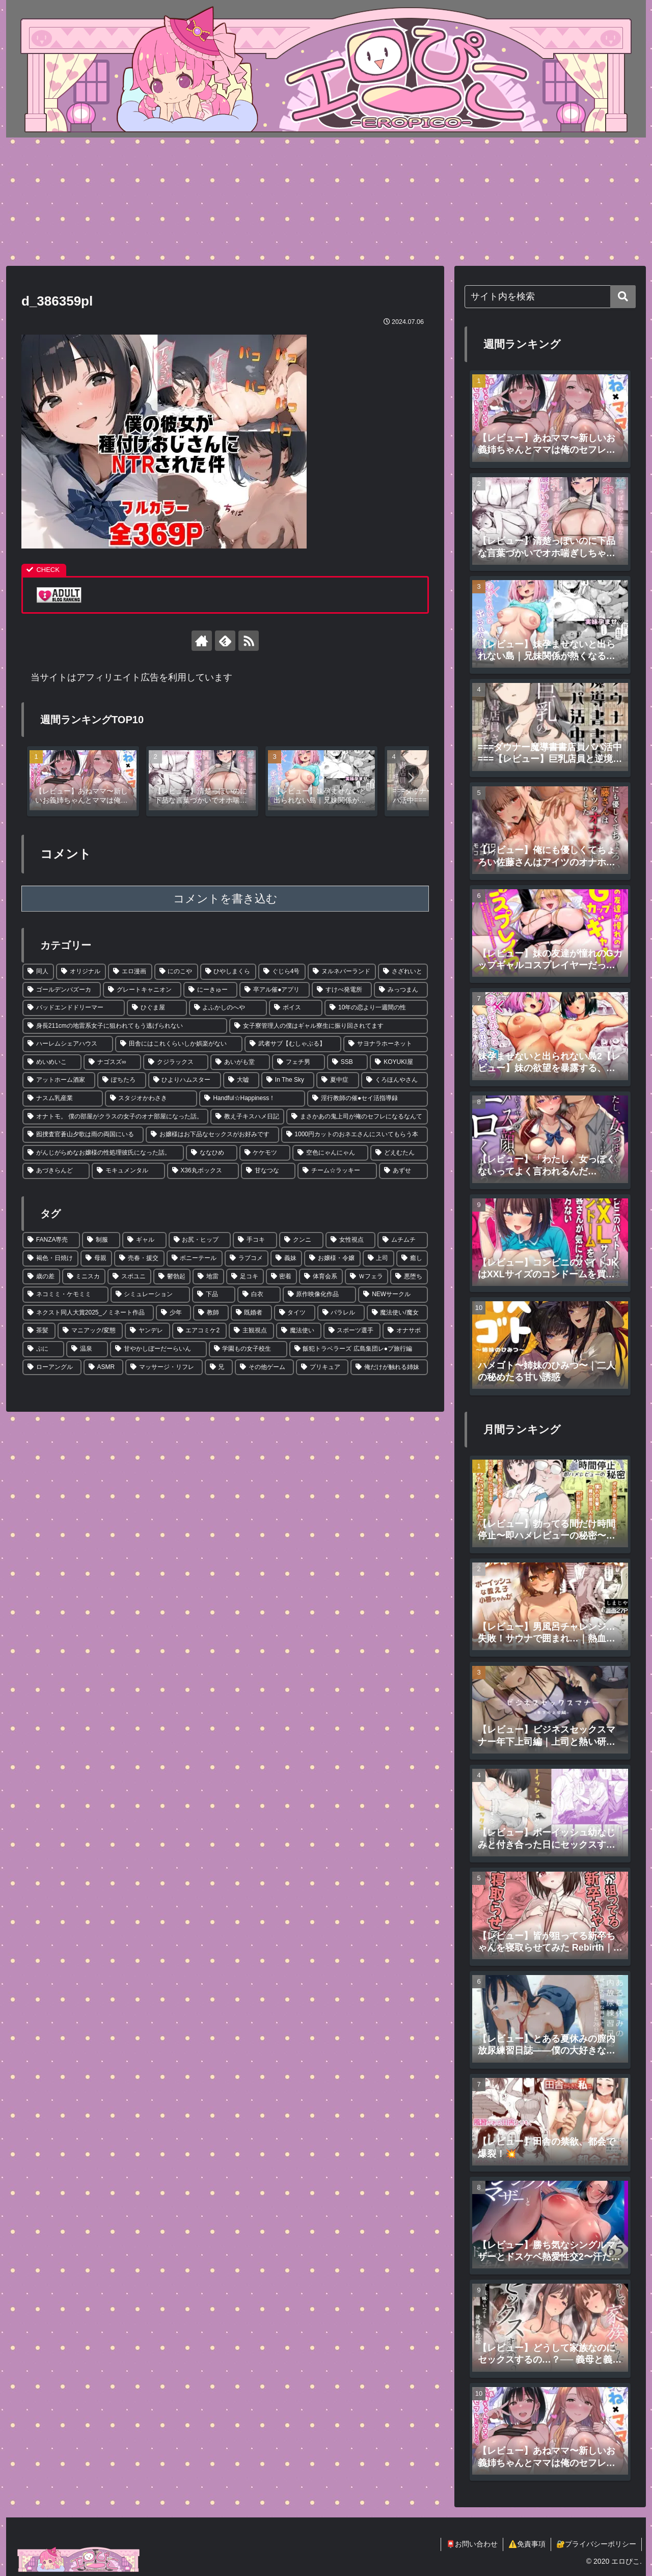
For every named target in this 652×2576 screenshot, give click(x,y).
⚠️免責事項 (527, 2544)
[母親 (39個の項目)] (96, 1258)
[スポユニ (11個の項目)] (129, 1277)
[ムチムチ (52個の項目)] (402, 1240)
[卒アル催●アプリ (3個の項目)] (274, 990)
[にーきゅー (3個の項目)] (210, 990)
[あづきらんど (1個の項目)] (56, 1171)
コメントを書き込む (225, 898)
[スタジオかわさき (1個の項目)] (151, 1098)
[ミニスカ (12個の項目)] (84, 1277)
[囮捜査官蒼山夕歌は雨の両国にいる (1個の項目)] (83, 1135)
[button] (410, 777)
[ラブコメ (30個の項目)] (246, 1258)
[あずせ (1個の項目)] (403, 1171)
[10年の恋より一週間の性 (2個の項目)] (376, 1008)
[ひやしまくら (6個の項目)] (228, 972)
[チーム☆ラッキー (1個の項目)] (337, 1171)
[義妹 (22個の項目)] (286, 1258)
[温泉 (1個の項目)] (87, 1349)
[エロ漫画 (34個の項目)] (130, 972)
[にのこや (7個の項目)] (176, 972)
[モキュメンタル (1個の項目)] (128, 1171)
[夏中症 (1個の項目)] (337, 1080)
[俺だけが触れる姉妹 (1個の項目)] (389, 1367)
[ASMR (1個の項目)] (103, 1367)
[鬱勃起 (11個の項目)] (172, 1277)
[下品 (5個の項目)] (213, 1294)
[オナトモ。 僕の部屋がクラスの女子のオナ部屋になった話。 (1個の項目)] (115, 1117)
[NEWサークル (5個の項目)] (393, 1294)
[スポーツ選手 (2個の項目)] (352, 1331)
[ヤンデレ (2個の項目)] (147, 1331)
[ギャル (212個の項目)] (144, 1240)
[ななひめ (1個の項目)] (211, 1153)
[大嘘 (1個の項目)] (241, 1080)
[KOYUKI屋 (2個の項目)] (399, 1062)
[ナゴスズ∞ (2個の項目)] (112, 1062)
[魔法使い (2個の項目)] (298, 1331)
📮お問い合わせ (472, 2544)
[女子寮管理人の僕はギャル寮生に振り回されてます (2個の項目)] (328, 1026)
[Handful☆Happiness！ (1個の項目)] (252, 1098)
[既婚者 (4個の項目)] (251, 1313)
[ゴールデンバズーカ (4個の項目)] (61, 990)
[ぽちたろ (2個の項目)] (121, 1080)
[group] (83, 781)
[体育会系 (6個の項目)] (321, 1277)
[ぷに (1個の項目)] (43, 1349)
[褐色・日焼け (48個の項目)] (50, 1258)
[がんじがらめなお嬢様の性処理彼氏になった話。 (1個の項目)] (103, 1153)
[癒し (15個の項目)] (412, 1258)
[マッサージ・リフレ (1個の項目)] (164, 1367)
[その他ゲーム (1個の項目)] (264, 1367)
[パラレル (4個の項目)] (341, 1313)
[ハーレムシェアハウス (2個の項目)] (67, 1044)
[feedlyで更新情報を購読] (225, 641)
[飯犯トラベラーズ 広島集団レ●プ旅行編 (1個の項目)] (358, 1349)
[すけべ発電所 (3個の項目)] (342, 990)
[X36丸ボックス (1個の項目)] (203, 1171)
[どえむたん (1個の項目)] (399, 1153)
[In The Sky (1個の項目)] (287, 1080)
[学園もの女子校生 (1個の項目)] (248, 1349)
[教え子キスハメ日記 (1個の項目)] (247, 1117)
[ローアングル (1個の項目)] (52, 1367)
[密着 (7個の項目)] (281, 1277)
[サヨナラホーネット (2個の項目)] (385, 1044)
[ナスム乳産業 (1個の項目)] (62, 1098)
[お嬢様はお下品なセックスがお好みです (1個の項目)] (212, 1135)
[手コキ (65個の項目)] (255, 1240)
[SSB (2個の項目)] (347, 1062)
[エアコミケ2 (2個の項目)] (199, 1331)
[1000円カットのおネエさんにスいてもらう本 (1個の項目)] (354, 1135)
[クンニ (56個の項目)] (301, 1240)
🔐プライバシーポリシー (596, 2544)
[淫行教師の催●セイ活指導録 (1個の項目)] (367, 1098)
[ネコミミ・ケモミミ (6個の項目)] (65, 1294)
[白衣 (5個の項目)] (259, 1294)
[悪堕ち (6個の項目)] (409, 1277)
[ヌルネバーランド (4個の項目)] (342, 972)
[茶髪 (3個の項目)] (39, 1331)
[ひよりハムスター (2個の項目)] (184, 1080)
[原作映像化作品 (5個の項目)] (320, 1294)
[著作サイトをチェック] (202, 641)
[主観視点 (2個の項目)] (251, 1331)
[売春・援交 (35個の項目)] (139, 1258)
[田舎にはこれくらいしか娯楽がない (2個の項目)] (178, 1044)
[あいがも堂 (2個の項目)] (239, 1062)
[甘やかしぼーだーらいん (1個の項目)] (158, 1349)
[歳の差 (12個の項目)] (41, 1277)
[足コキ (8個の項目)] (245, 1277)
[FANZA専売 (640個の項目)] (51, 1240)
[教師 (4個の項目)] (210, 1313)
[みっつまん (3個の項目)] (401, 990)
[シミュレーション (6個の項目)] (151, 1294)
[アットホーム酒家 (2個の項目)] (58, 1080)
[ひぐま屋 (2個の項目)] (156, 1008)
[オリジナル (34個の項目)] (81, 972)
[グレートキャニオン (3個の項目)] (142, 990)
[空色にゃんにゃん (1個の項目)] (330, 1153)
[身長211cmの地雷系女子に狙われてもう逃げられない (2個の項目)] (124, 1026)
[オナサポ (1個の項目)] (405, 1331)
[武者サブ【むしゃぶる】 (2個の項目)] (292, 1044)
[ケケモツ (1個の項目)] (265, 1153)
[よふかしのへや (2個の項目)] (228, 1008)
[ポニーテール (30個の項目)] (195, 1258)
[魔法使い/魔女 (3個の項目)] (397, 1313)
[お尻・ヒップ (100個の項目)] (200, 1240)
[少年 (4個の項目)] (173, 1313)
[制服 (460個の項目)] (101, 1240)
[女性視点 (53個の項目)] (350, 1240)
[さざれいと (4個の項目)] (403, 972)
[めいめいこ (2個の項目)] (52, 1062)
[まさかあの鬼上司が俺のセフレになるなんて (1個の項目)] (357, 1117)
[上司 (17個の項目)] (378, 1258)
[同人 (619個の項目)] (38, 972)
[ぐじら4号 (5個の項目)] (282, 972)
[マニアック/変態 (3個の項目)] (90, 1331)
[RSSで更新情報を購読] (248, 641)
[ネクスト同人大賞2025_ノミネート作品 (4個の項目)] (88, 1313)
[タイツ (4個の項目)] (294, 1313)
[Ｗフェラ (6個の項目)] (367, 1277)
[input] (550, 296)
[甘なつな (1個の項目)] (268, 1171)
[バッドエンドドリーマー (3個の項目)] (73, 1008)
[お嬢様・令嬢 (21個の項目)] (332, 1258)
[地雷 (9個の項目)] (208, 1277)
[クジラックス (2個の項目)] (175, 1062)
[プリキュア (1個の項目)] (322, 1367)
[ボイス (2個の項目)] (295, 1008)
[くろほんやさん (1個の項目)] (394, 1080)
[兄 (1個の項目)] (219, 1367)
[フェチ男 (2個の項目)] (298, 1062)
